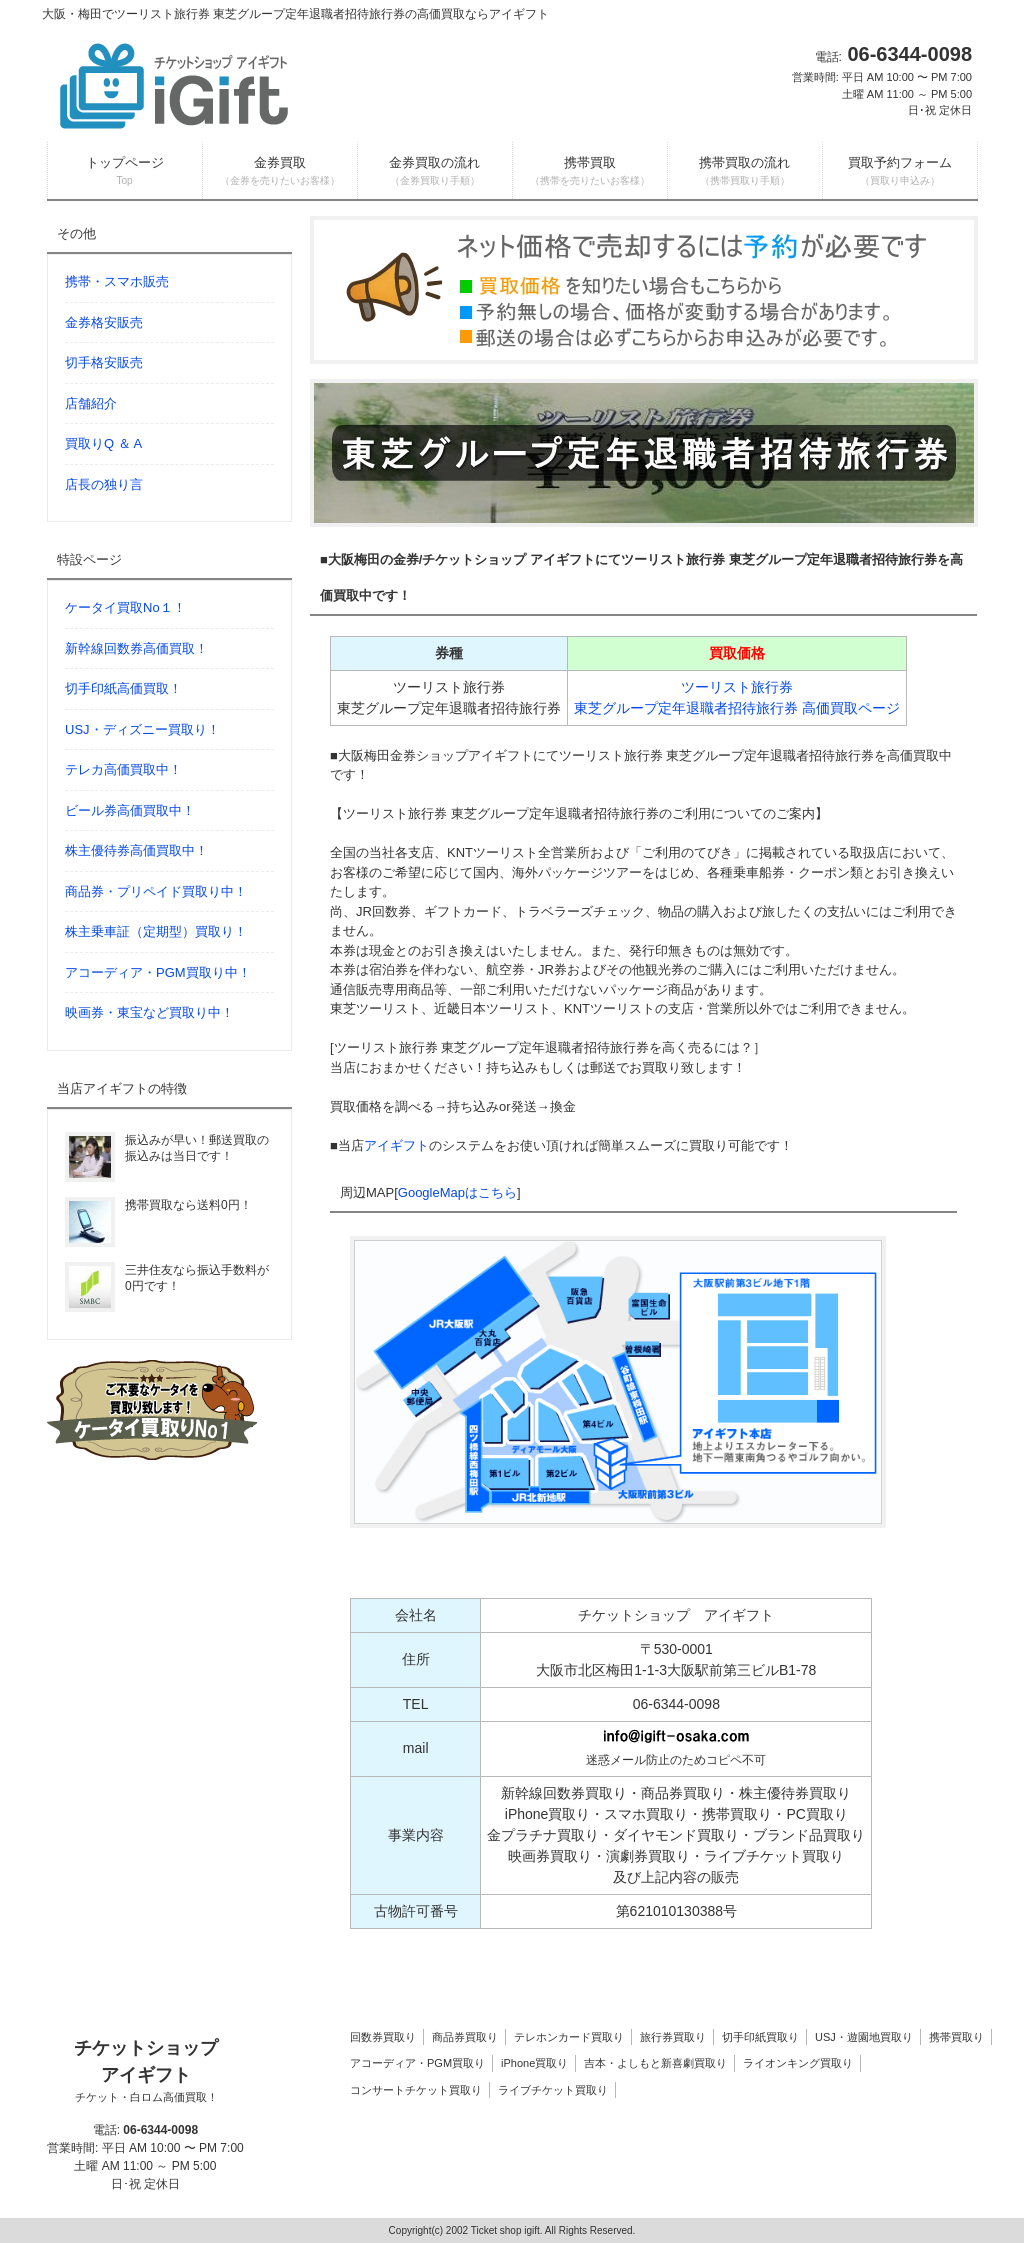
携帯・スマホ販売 (117, 281)
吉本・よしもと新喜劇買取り (655, 2063)
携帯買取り (956, 2037)
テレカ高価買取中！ (123, 769)
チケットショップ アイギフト (146, 2071)
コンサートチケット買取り (416, 2090)
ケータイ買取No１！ (125, 607)
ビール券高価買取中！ (130, 810)
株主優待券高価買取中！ (136, 850)
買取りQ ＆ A (103, 443)
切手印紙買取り (760, 2037)
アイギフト (396, 1145)
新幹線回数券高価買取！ (136, 648)
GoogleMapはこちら (457, 1192)
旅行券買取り (673, 2037)
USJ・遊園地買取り (864, 2037)
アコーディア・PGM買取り (417, 2063)
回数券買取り (383, 2037)
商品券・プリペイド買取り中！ (156, 891)
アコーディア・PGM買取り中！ (158, 972)
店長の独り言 (104, 484)
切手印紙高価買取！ (123, 688)
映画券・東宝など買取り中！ (149, 1012)
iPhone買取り (534, 2063)
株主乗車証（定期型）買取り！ (156, 931)
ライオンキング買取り (798, 2063)
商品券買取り (465, 2037)
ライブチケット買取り (553, 2090)
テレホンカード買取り (569, 2037)
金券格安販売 (104, 322)
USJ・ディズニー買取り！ (142, 729)
